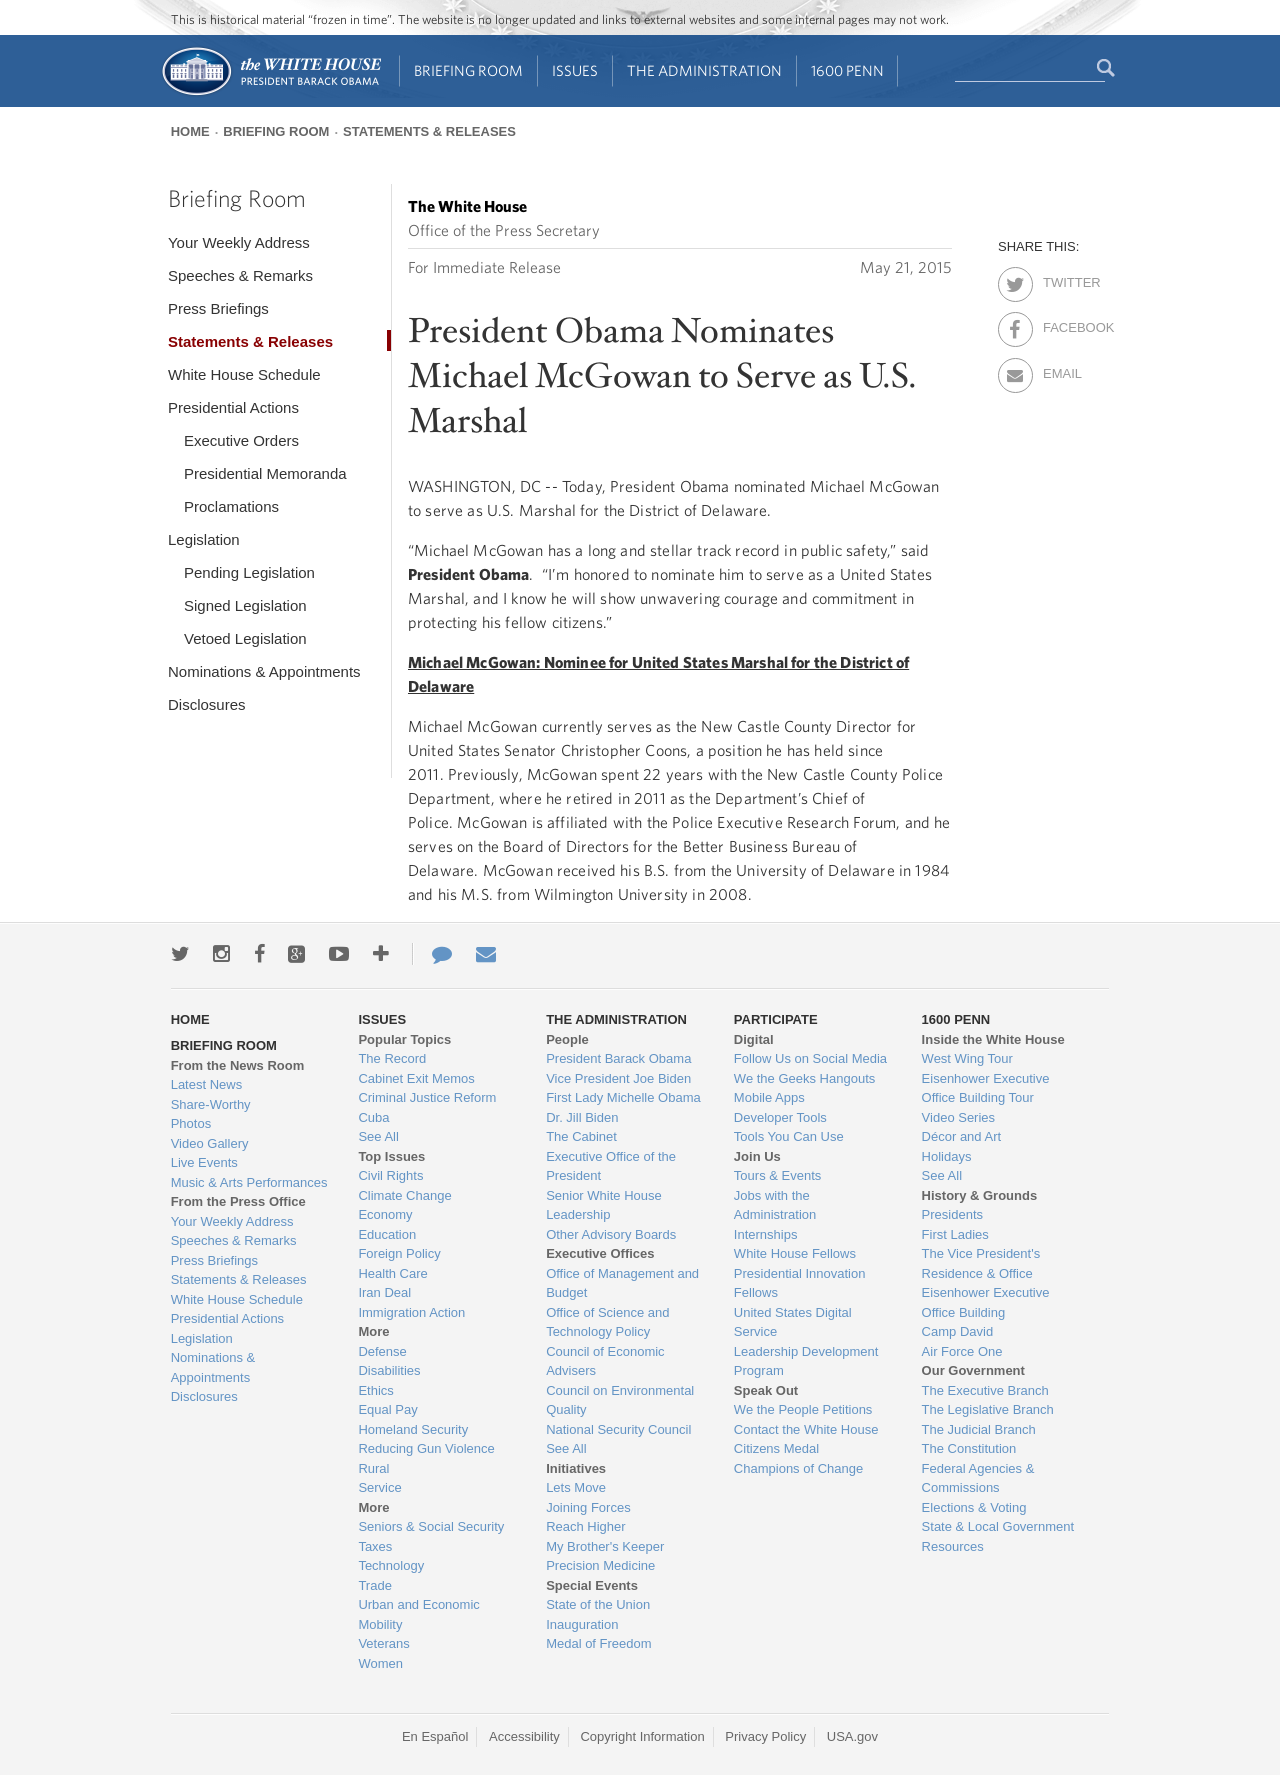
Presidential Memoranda (265, 473)
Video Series (958, 1117)
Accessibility (524, 1736)
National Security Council (618, 1429)
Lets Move (576, 1487)
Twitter (1060, 279)
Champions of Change (798, 1468)
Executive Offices (600, 1253)
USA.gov (852, 1736)
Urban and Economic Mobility (418, 1614)
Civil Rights (390, 1175)
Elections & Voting (974, 1507)
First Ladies (955, 1234)
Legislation (204, 539)
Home (190, 131)
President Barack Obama (618, 1058)
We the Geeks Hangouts (804, 1078)
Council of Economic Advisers (605, 1361)
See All (378, 1136)
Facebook (1060, 324)
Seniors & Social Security (431, 1526)
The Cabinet (581, 1136)
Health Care (392, 1273)
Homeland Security (413, 1429)
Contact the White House (806, 1429)
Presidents (952, 1214)
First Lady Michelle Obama (623, 1097)
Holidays (947, 1156)
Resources (953, 1546)
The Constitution (969, 1448)
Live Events (204, 1162)
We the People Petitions (803, 1409)
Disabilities (389, 1370)
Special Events (592, 1585)
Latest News (207, 1084)
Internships (766, 1234)
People (567, 1039)
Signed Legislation (245, 605)
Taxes (375, 1546)
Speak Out (766, 1390)
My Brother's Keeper (605, 1546)
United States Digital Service (793, 1322)
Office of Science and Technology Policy (607, 1322)
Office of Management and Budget (622, 1283)
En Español (435, 1736)
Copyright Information (642, 1736)
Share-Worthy (211, 1104)
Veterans (383, 1643)
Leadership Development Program (806, 1361)
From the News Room (238, 1065)
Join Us (757, 1156)
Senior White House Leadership (604, 1205)
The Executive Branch (985, 1390)
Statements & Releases (429, 131)
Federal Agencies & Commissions (978, 1478)
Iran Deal (384, 1292)
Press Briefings (218, 308)
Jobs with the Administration (775, 1205)
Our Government (973, 1370)
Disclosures (207, 704)
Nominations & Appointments (264, 671)
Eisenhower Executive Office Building (986, 1302)
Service (379, 1487)
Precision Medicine (600, 1565)
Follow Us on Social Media (810, 1058)
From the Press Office (238, 1201)
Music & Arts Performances (249, 1182)
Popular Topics (404, 1039)
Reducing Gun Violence (426, 1448)
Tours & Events (777, 1175)
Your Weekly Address (239, 242)
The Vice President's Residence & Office (981, 1263)
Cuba (373, 1117)
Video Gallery (210, 1143)
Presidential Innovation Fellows (800, 1283)
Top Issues (391, 1156)
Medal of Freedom (599, 1643)
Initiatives (576, 1468)
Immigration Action (411, 1312)
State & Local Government (998, 1526)
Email (1060, 370)
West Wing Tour (967, 1058)
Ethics (375, 1390)
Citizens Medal (776, 1448)
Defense (382, 1351)
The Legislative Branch (988, 1409)
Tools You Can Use (789, 1136)
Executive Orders (241, 440)
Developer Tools (780, 1117)
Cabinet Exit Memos (416, 1078)
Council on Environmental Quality (620, 1400)
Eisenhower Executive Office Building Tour (986, 1088)
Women (380, 1663)
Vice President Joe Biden (618, 1078)
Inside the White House (993, 1039)
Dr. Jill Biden (582, 1117)
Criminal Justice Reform (427, 1097)
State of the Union (598, 1604)
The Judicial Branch (979, 1429)
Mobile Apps (769, 1097)
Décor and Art (962, 1136)
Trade (374, 1585)
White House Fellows (795, 1253)
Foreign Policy (399, 1253)
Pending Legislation (249, 572)
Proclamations (231, 506)
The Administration (704, 70)
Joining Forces (588, 1507)
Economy (385, 1214)
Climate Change (404, 1195)
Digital (754, 1039)
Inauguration (582, 1624)
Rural (373, 1468)
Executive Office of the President (611, 1166)
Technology (391, 1565)
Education (387, 1234)
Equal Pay (387, 1409)
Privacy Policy (765, 1736)
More (373, 1331)
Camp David (958, 1331)
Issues (575, 70)
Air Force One (962, 1351)
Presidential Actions (233, 407)
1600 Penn (847, 70)
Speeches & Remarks (240, 275)
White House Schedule (244, 374)
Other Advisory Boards (611, 1234)
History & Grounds (980, 1195)
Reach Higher (586, 1526)
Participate (776, 1019)
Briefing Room (468, 70)
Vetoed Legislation (245, 638)
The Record (392, 1058)
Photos (191, 1123)
